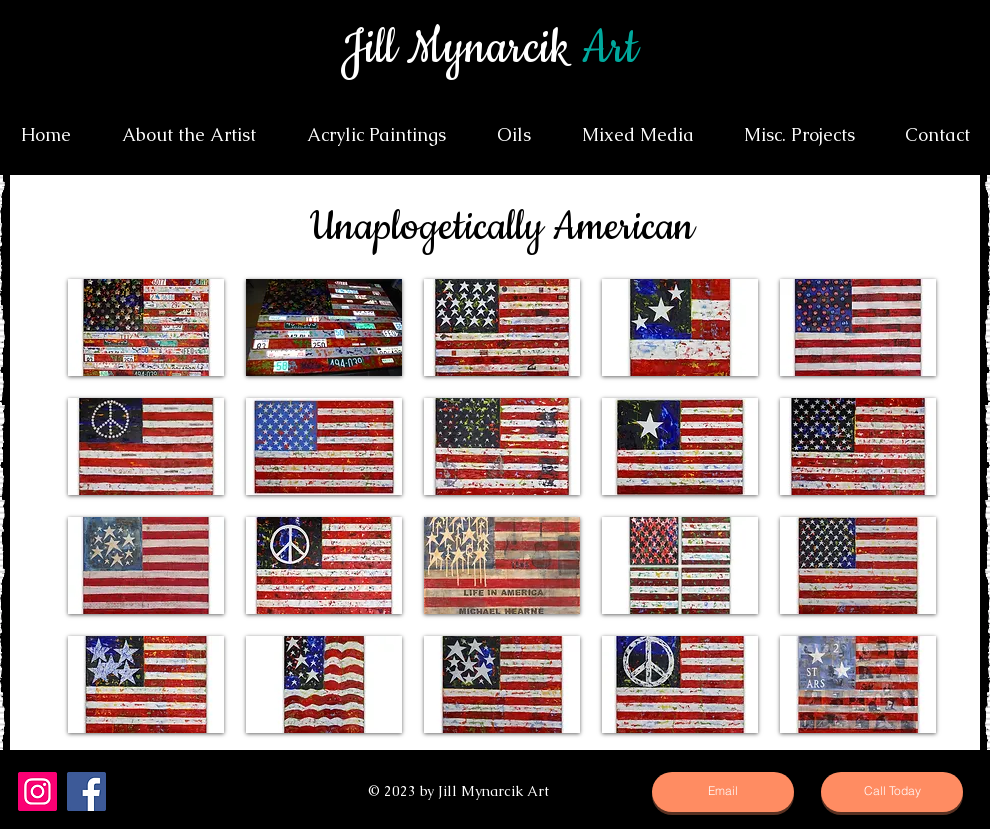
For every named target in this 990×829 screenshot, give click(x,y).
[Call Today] (892, 792)
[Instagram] (37, 791)
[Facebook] (86, 791)
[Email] (723, 792)
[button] (146, 327)
